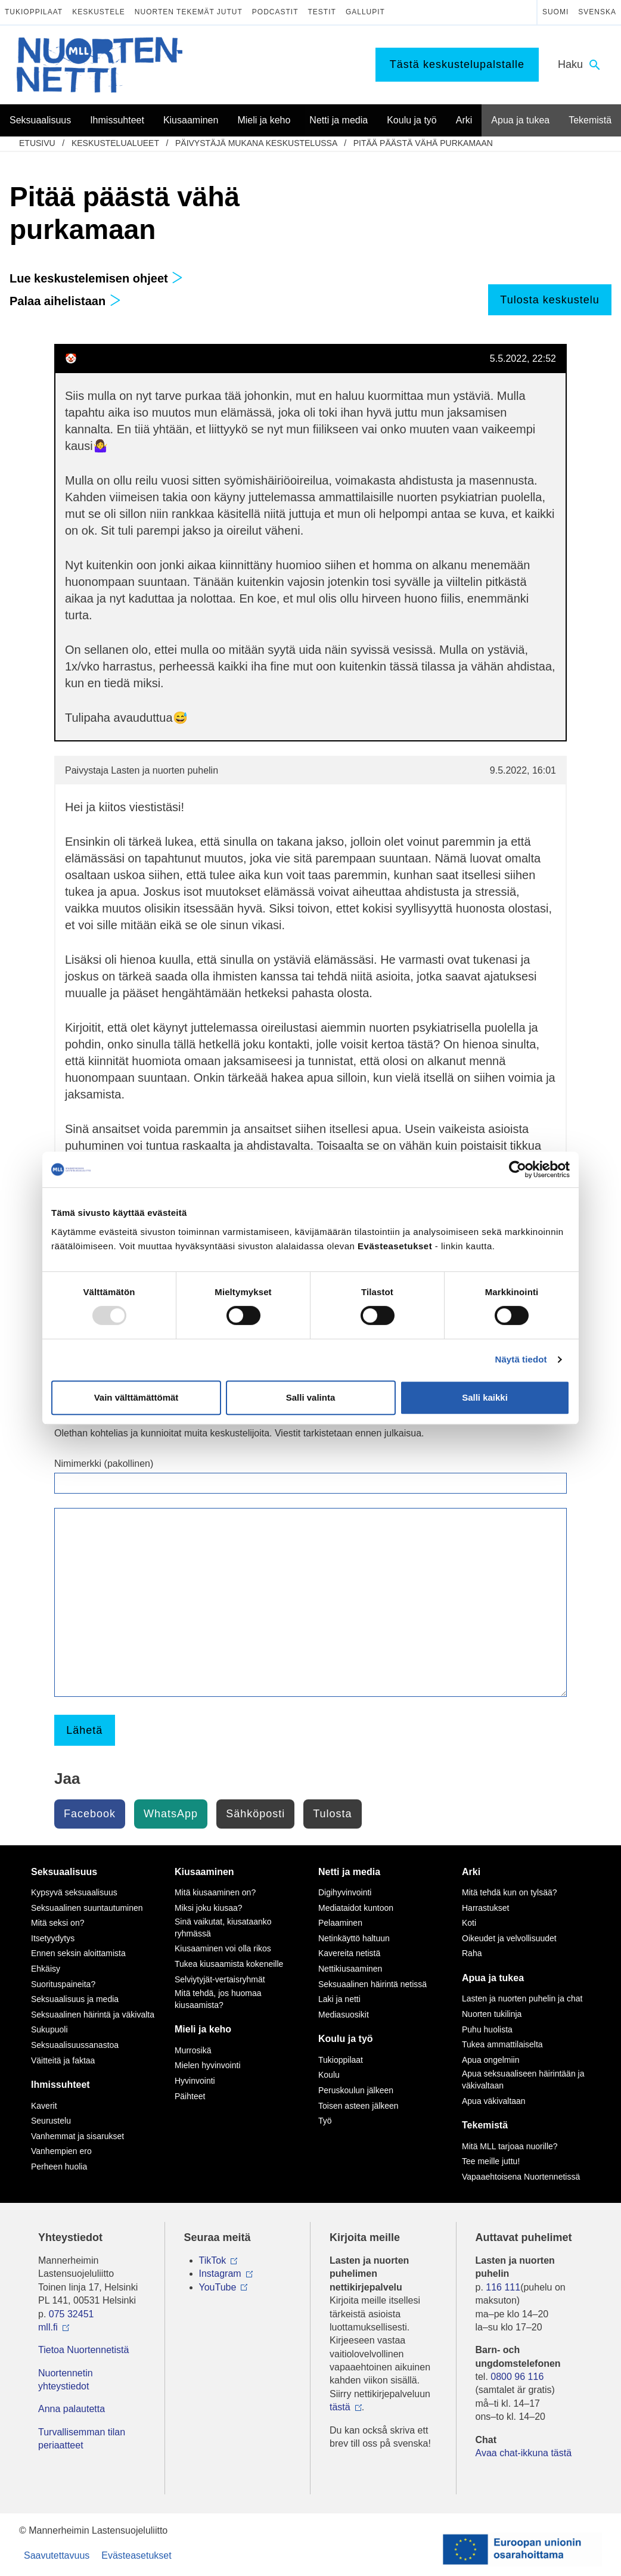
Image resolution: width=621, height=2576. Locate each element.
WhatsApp (171, 1814)
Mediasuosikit (343, 2014)
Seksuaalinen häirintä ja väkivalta (92, 2014)
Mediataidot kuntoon (355, 1908)
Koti (469, 1923)
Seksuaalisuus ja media (75, 1999)
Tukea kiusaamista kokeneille (229, 1964)
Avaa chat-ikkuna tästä (524, 2453)
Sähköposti (255, 1814)
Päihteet (190, 2096)
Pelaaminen (340, 1923)
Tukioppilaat (34, 12)
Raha (472, 1953)
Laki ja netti (339, 1999)
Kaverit (44, 2106)
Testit (322, 12)
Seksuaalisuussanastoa (75, 2045)
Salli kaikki (485, 1397)
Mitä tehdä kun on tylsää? (509, 1892)
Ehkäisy (45, 1968)
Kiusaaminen (204, 1872)
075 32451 (71, 2314)
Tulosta (332, 1814)
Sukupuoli (49, 2029)
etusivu (37, 143)
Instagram (220, 2273)
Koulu (329, 2075)
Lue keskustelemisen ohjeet (96, 278)
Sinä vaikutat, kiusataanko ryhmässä (223, 1927)
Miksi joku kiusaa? (209, 1908)
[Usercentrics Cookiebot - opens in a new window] (517, 1169)
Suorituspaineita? (63, 1984)
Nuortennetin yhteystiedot (65, 2379)
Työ (325, 2120)
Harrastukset (485, 1908)
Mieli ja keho (203, 2029)
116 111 (503, 2287)
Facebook (90, 1814)
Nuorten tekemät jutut (189, 12)
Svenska (597, 12)
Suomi (555, 12)
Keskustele (98, 12)
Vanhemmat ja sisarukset (77, 2136)
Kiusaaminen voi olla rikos (223, 1948)
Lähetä (84, 1730)
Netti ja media (349, 1872)
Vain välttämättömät (136, 1397)
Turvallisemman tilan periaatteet (81, 2438)
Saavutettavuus (56, 2555)
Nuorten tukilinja (491, 2014)
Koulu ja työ (345, 2039)
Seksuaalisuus (64, 1872)
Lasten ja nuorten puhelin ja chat (522, 1998)
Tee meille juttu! (491, 2161)
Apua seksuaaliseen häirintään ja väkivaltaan (523, 2079)
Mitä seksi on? (57, 1923)
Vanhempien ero (61, 2151)
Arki (471, 1872)
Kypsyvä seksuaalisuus (74, 1892)
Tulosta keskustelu (549, 300)
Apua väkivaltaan (494, 2101)
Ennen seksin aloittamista (78, 1953)
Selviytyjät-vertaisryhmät (220, 1979)
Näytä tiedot (521, 1359)
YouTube (218, 2287)
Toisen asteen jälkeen (358, 2106)
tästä (340, 2407)
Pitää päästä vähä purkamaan (423, 143)
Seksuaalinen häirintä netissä (372, 1984)
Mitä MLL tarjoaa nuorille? (510, 2146)
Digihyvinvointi (344, 1892)
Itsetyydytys (52, 1938)
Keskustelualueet (115, 143)
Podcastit (275, 12)
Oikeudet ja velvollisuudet (509, 1938)
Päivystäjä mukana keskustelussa (256, 143)
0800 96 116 (517, 2377)
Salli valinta (311, 1397)
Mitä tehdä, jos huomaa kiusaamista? (218, 1999)
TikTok (212, 2260)
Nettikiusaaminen (350, 1968)
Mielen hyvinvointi (208, 2065)
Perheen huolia (59, 2166)
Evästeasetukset (136, 2555)
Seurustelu (51, 2120)
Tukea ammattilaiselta (502, 2044)
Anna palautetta (71, 2409)
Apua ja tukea (493, 1978)
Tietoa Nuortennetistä (83, 2350)
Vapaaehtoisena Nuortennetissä (521, 2176)
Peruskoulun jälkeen (355, 2090)
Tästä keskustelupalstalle (457, 64)
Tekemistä (485, 2125)
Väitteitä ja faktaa (63, 2060)
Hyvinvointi (195, 2080)
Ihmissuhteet (60, 2085)
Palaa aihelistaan (65, 301)
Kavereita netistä (349, 1953)
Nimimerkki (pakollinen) (103, 1463)
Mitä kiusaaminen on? (215, 1892)
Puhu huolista (487, 2029)
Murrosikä (193, 2050)
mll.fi (48, 2327)
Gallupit (365, 12)
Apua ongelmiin (491, 2060)
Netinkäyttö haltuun (354, 1938)
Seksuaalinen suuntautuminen (87, 1908)
